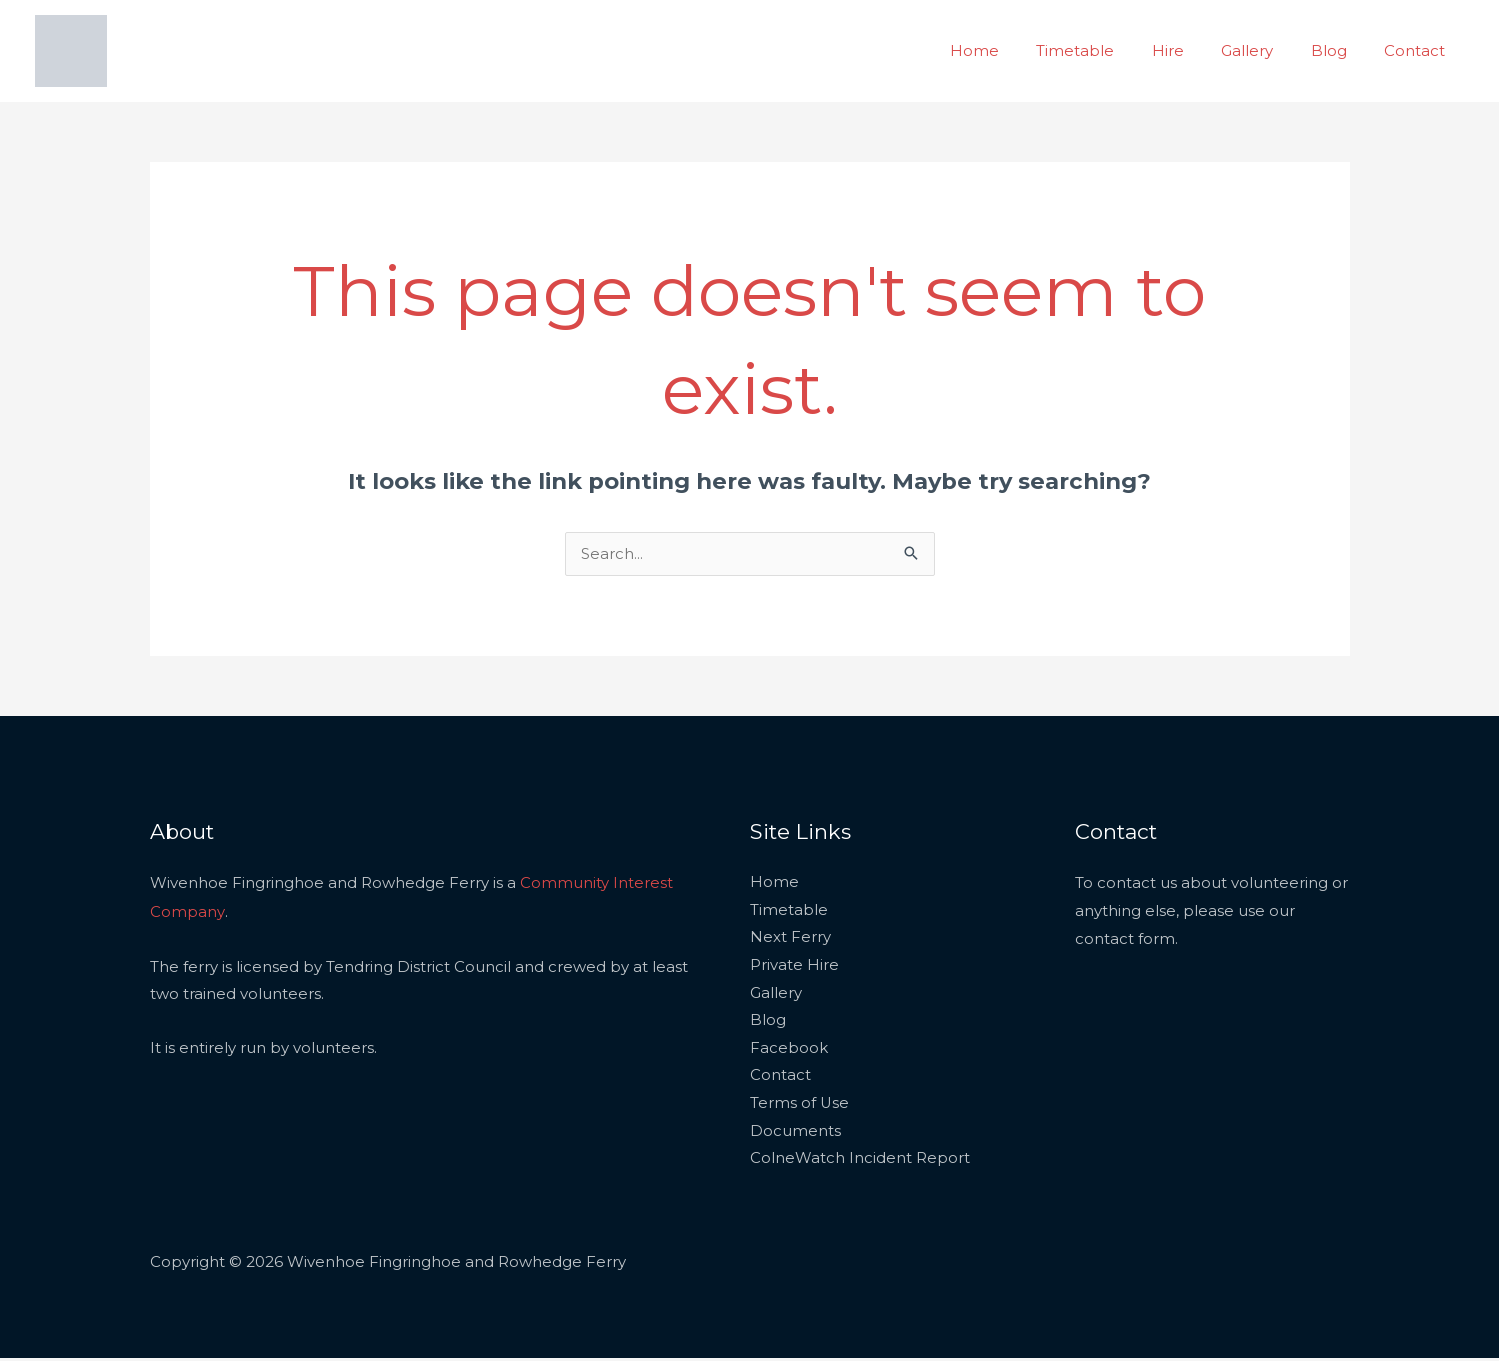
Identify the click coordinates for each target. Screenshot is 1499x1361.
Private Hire (794, 967)
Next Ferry (790, 939)
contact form (1125, 939)
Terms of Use (800, 1106)
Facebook (789, 1050)
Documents (795, 1134)
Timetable (1109, 50)
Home (1015, 50)
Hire (1194, 50)
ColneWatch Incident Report (860, 1161)
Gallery (1266, 50)
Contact (1418, 50)
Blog (1340, 50)
